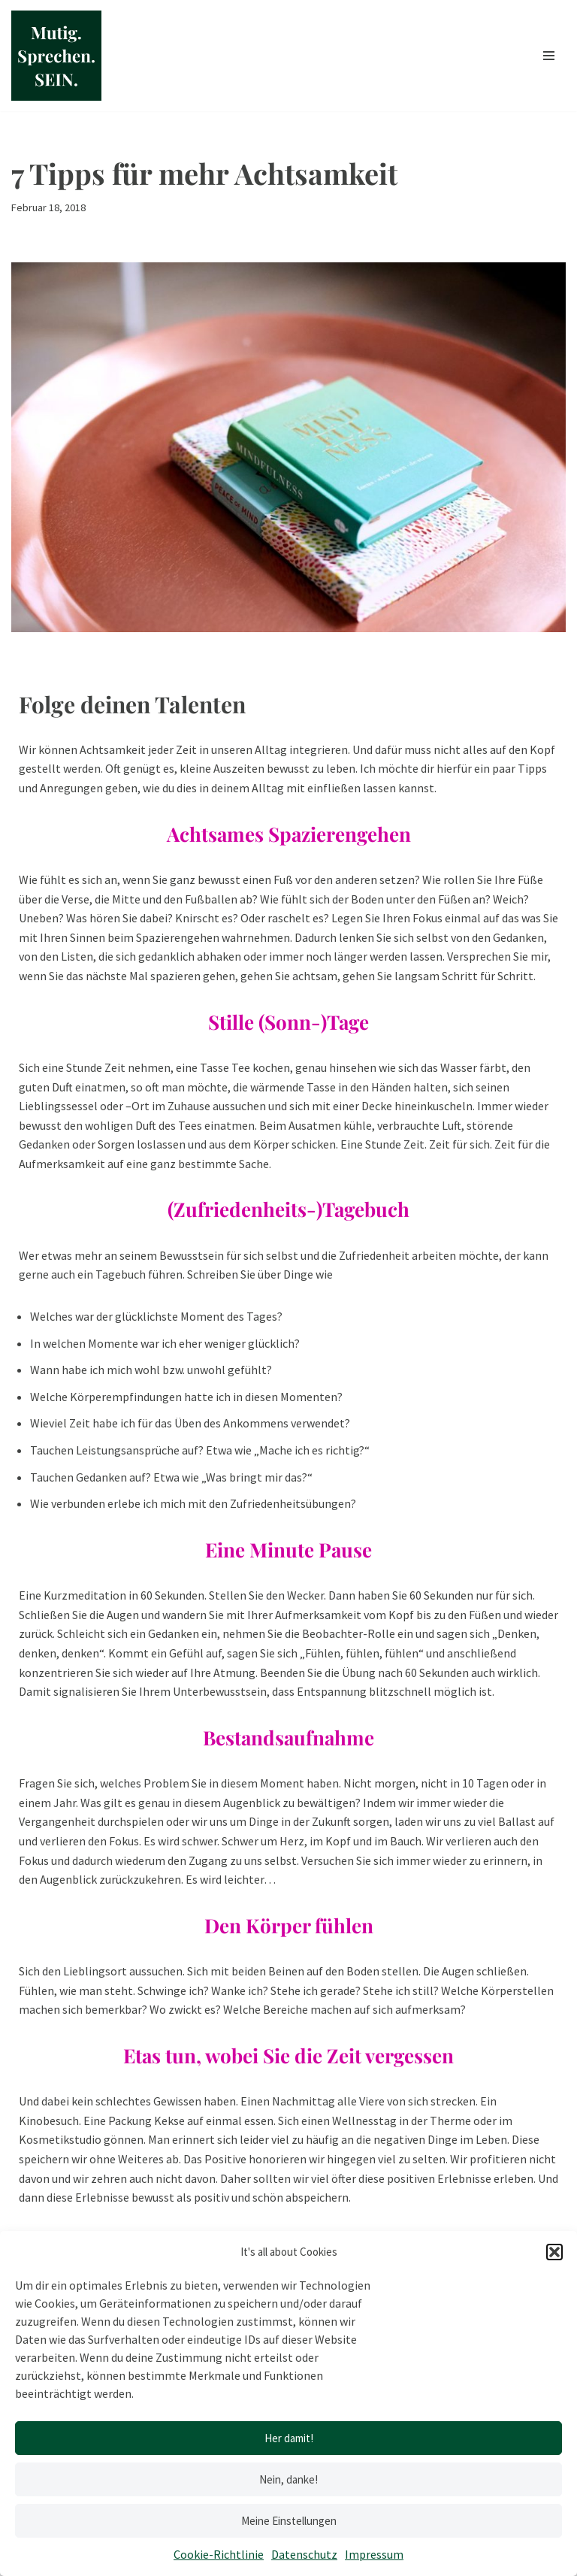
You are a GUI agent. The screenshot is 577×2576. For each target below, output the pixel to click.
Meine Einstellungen (289, 2521)
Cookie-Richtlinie (219, 2554)
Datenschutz (304, 2554)
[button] (554, 2252)
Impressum (374, 2554)
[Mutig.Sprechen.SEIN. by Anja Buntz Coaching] (56, 56)
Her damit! (288, 2438)
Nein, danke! (288, 2479)
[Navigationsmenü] (549, 56)
